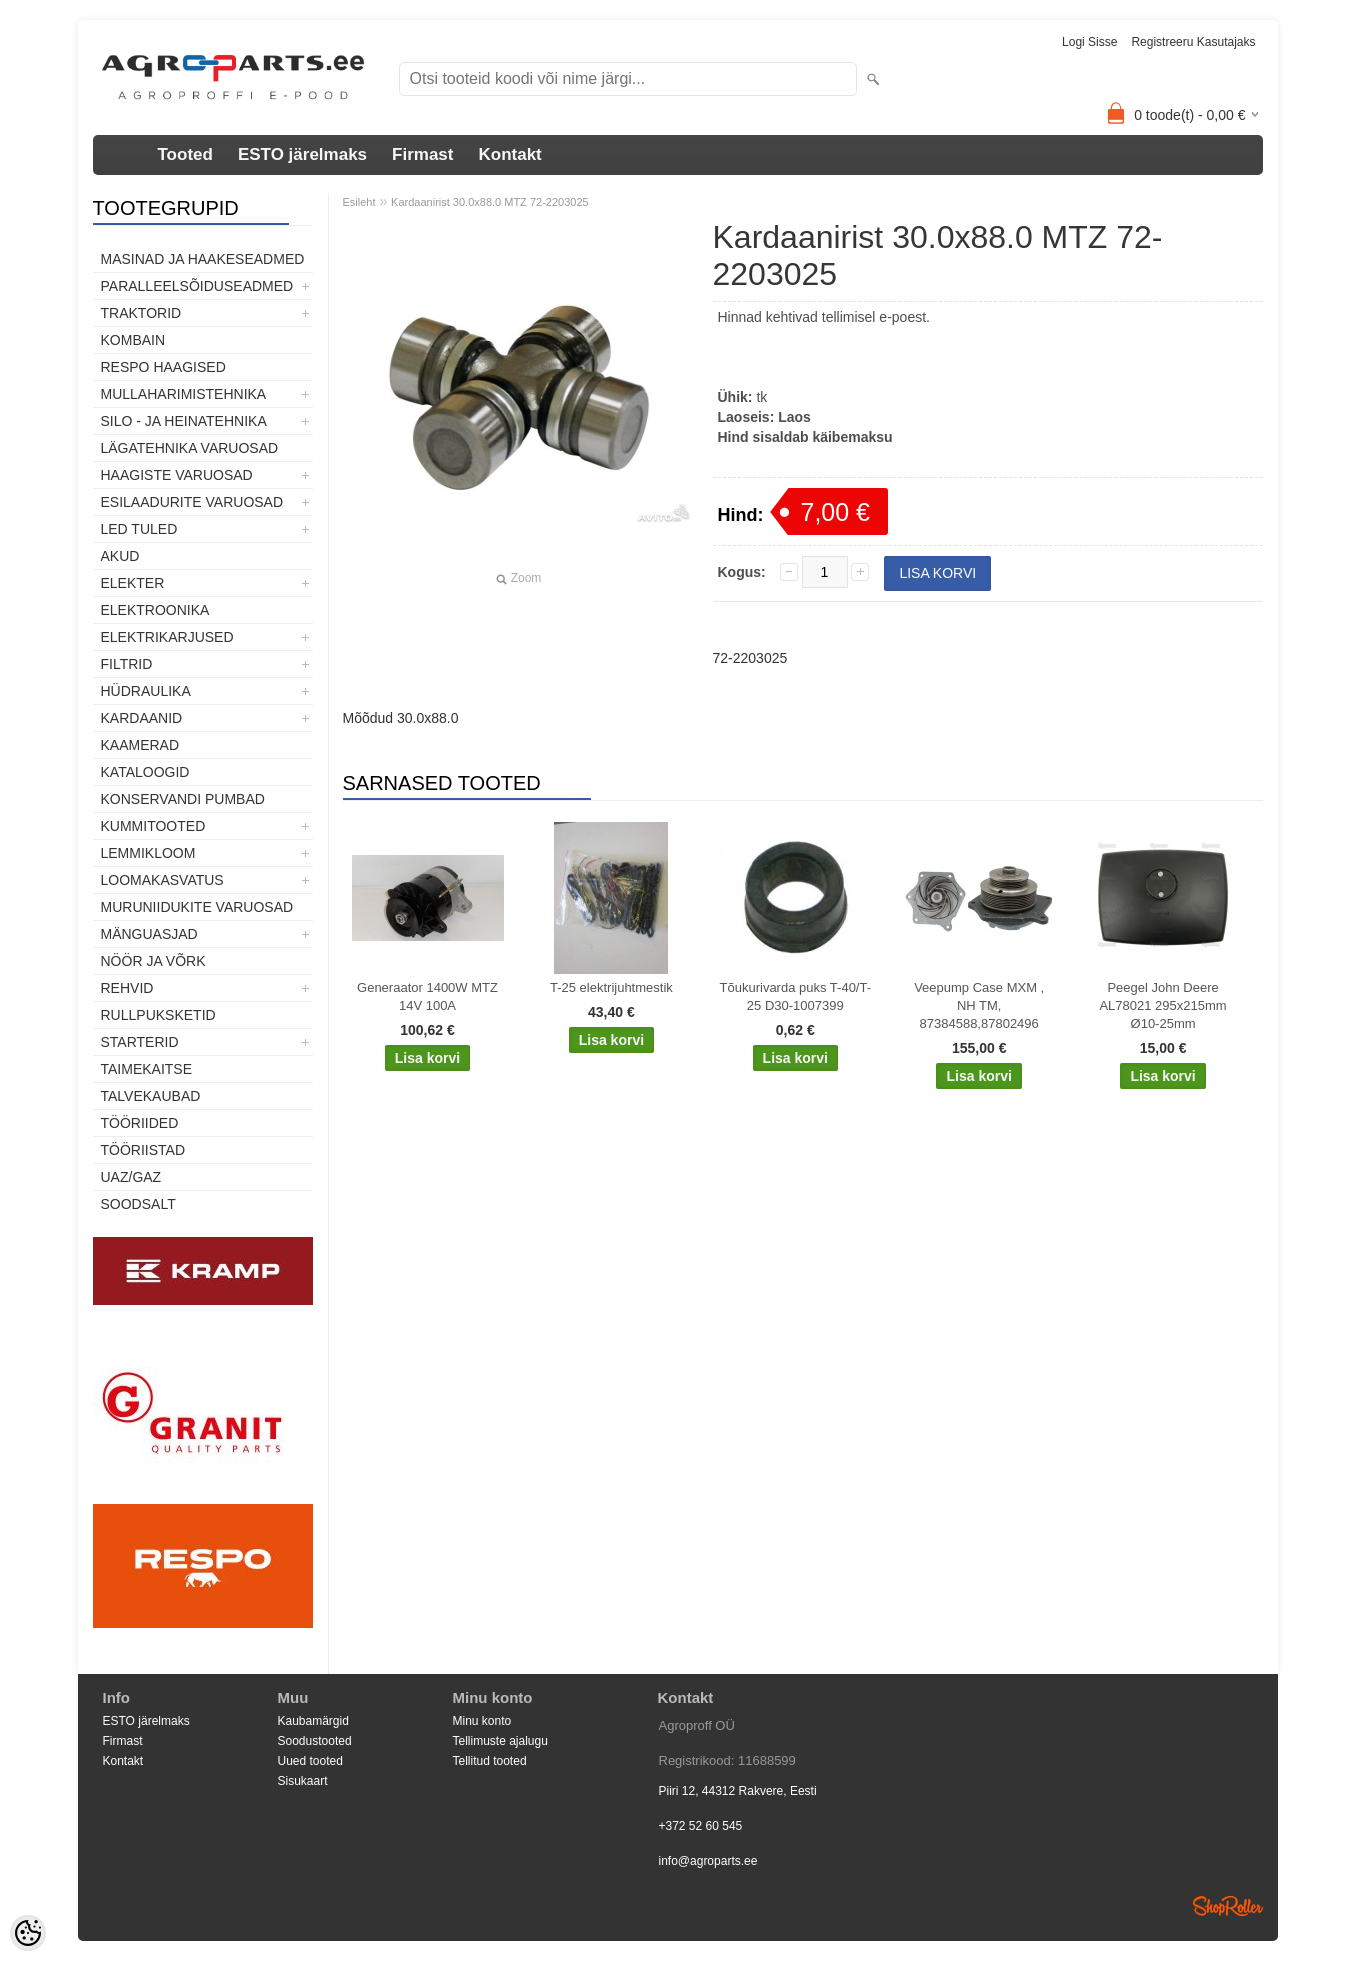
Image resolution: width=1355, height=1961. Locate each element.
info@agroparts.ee (708, 1861)
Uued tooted (310, 1761)
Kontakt (509, 154)
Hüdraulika (146, 691)
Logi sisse (1089, 42)
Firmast (422, 154)
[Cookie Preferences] (28, 1933)
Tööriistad (143, 1150)
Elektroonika (155, 610)
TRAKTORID (141, 313)
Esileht (359, 202)
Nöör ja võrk (153, 961)
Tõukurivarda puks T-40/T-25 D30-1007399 (796, 996)
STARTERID (140, 1042)
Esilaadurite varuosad (192, 502)
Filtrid (127, 664)
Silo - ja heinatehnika (184, 421)
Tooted (185, 154)
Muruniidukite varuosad (197, 907)
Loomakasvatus (162, 880)
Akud (120, 556)
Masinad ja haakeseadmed (203, 259)
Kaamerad (140, 745)
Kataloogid (145, 772)
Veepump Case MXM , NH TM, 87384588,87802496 (979, 1005)
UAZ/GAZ (131, 1177)
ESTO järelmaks (302, 154)
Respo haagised (163, 367)
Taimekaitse (147, 1069)
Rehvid (127, 988)
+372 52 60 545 (701, 1826)
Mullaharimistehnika (184, 394)
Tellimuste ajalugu (500, 1741)
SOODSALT (138, 1204)
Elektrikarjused (167, 637)
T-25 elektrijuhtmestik (611, 987)
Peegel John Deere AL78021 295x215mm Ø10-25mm (1162, 1005)
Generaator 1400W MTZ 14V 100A (427, 996)
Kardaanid (142, 718)
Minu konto (482, 1721)
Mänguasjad (149, 934)
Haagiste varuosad (177, 475)
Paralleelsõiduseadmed (197, 286)
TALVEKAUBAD (151, 1096)
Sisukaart (303, 1781)
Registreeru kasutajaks (1193, 42)
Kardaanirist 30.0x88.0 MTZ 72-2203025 (490, 202)
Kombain (133, 340)
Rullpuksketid (158, 1015)
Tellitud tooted (490, 1761)
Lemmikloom (148, 853)
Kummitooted (153, 826)
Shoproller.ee (1228, 1906)
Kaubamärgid (313, 1721)
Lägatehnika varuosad (190, 448)
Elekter (133, 583)
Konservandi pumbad (183, 799)
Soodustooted (315, 1741)
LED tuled (139, 529)
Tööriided (140, 1123)
